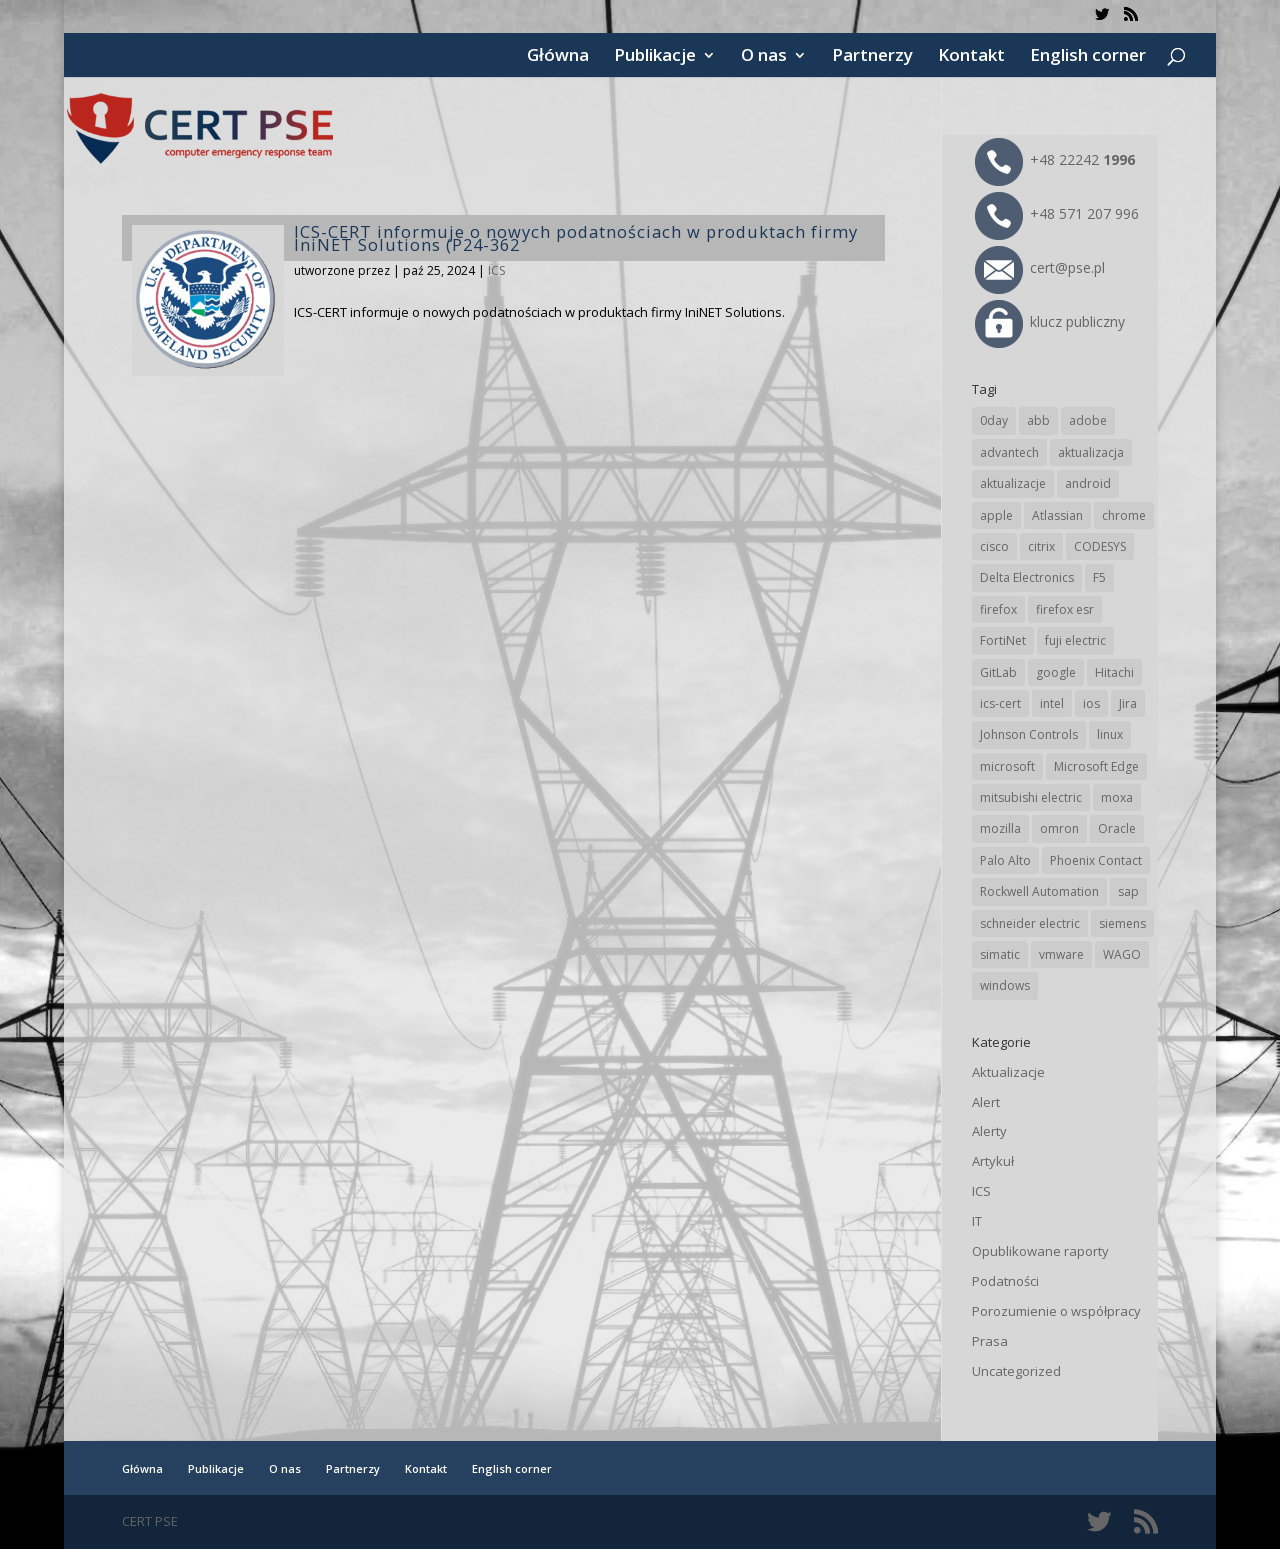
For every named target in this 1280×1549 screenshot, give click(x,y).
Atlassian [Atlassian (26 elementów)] (1057, 515)
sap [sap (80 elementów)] (1128, 891)
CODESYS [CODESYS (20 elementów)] (1100, 546)
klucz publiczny (1050, 321)
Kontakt (971, 57)
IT (977, 1221)
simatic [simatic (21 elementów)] (1000, 954)
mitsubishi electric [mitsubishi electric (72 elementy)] (1031, 797)
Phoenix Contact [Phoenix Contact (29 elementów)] (1096, 860)
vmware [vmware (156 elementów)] (1061, 954)
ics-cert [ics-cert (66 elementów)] (1000, 703)
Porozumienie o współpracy (1056, 1311)
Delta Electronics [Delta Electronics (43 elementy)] (1027, 577)
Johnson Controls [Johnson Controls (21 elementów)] (1029, 734)
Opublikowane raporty (1040, 1251)
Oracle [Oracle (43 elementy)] (1117, 828)
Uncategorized (1016, 1371)
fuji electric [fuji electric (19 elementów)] (1075, 640)
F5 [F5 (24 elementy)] (1099, 577)
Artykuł (993, 1161)
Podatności (1005, 1281)
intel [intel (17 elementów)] (1052, 703)
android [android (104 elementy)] (1088, 483)
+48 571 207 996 (1057, 213)
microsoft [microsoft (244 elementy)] (1007, 766)
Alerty (989, 1131)
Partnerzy (872, 57)
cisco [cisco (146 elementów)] (994, 546)
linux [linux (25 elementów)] (1110, 734)
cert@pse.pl (1040, 267)
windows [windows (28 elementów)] (1005, 985)
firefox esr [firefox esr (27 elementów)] (1065, 609)
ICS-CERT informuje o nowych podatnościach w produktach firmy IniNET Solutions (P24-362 (576, 238)
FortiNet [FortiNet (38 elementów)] (1003, 640)
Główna (558, 57)
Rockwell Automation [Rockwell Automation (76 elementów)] (1039, 891)
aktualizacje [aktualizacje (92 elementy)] (1013, 483)
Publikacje (655, 57)
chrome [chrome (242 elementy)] (1124, 515)
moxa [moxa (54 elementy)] (1117, 797)
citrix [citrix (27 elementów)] (1041, 546)
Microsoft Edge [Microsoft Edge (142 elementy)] (1096, 766)
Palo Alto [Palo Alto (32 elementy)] (1005, 860)
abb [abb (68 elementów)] (1038, 420)
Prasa (990, 1341)
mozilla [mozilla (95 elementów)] (1000, 828)
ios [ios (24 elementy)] (1091, 703)
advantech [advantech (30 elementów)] (1009, 452)
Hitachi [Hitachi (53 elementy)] (1114, 672)
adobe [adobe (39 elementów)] (1088, 420)
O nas (764, 57)
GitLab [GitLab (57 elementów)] (998, 672)
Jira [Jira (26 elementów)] (1128, 703)
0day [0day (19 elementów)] (994, 420)
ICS (496, 270)
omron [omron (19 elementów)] (1059, 828)
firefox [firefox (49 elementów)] (998, 609)
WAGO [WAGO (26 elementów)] (1122, 954)
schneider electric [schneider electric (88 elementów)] (1030, 923)
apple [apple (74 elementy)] (996, 515)
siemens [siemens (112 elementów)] (1122, 923)
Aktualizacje (1008, 1072)
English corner (1088, 57)
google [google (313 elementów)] (1056, 672)
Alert (986, 1102)
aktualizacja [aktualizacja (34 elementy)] (1091, 452)
